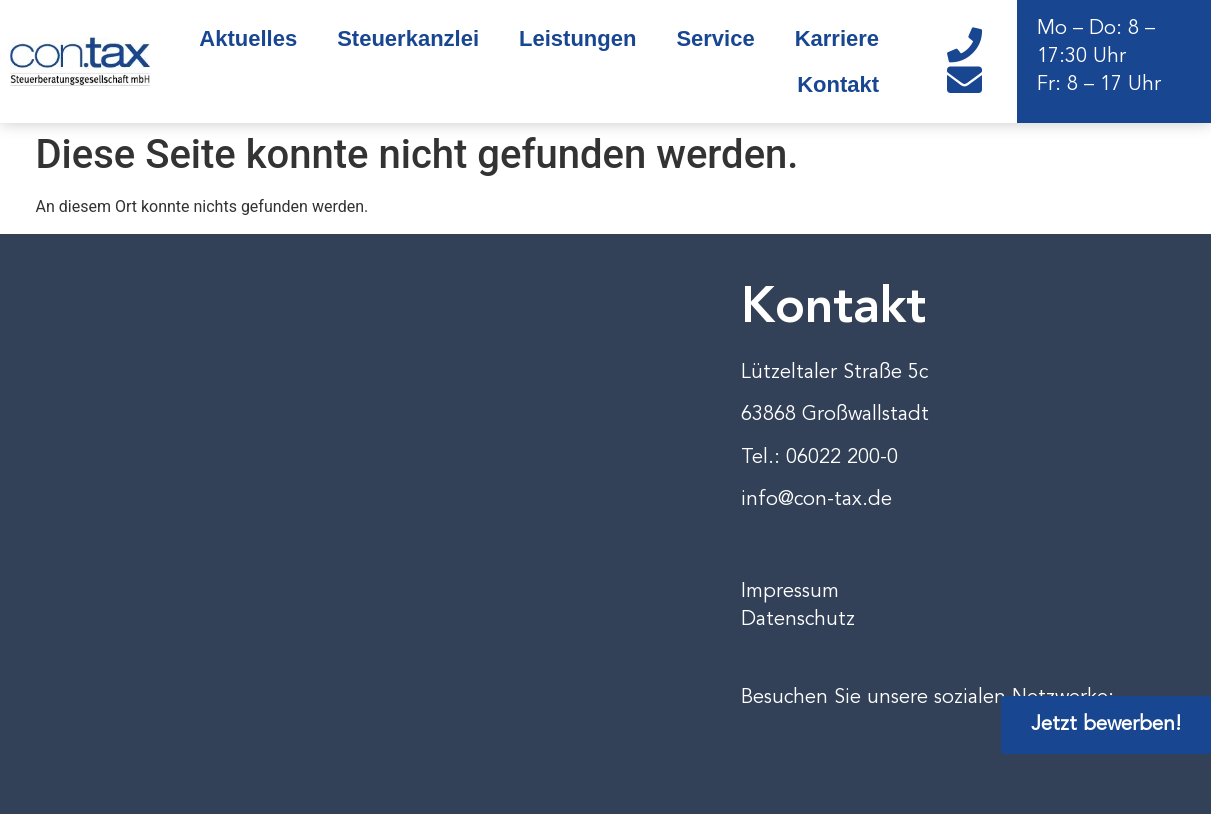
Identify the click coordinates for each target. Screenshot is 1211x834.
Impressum (790, 592)
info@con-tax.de (816, 500)
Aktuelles (248, 38)
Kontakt (838, 84)
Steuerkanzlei (408, 38)
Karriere (837, 38)
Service (715, 38)
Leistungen (577, 38)
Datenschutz (798, 620)
